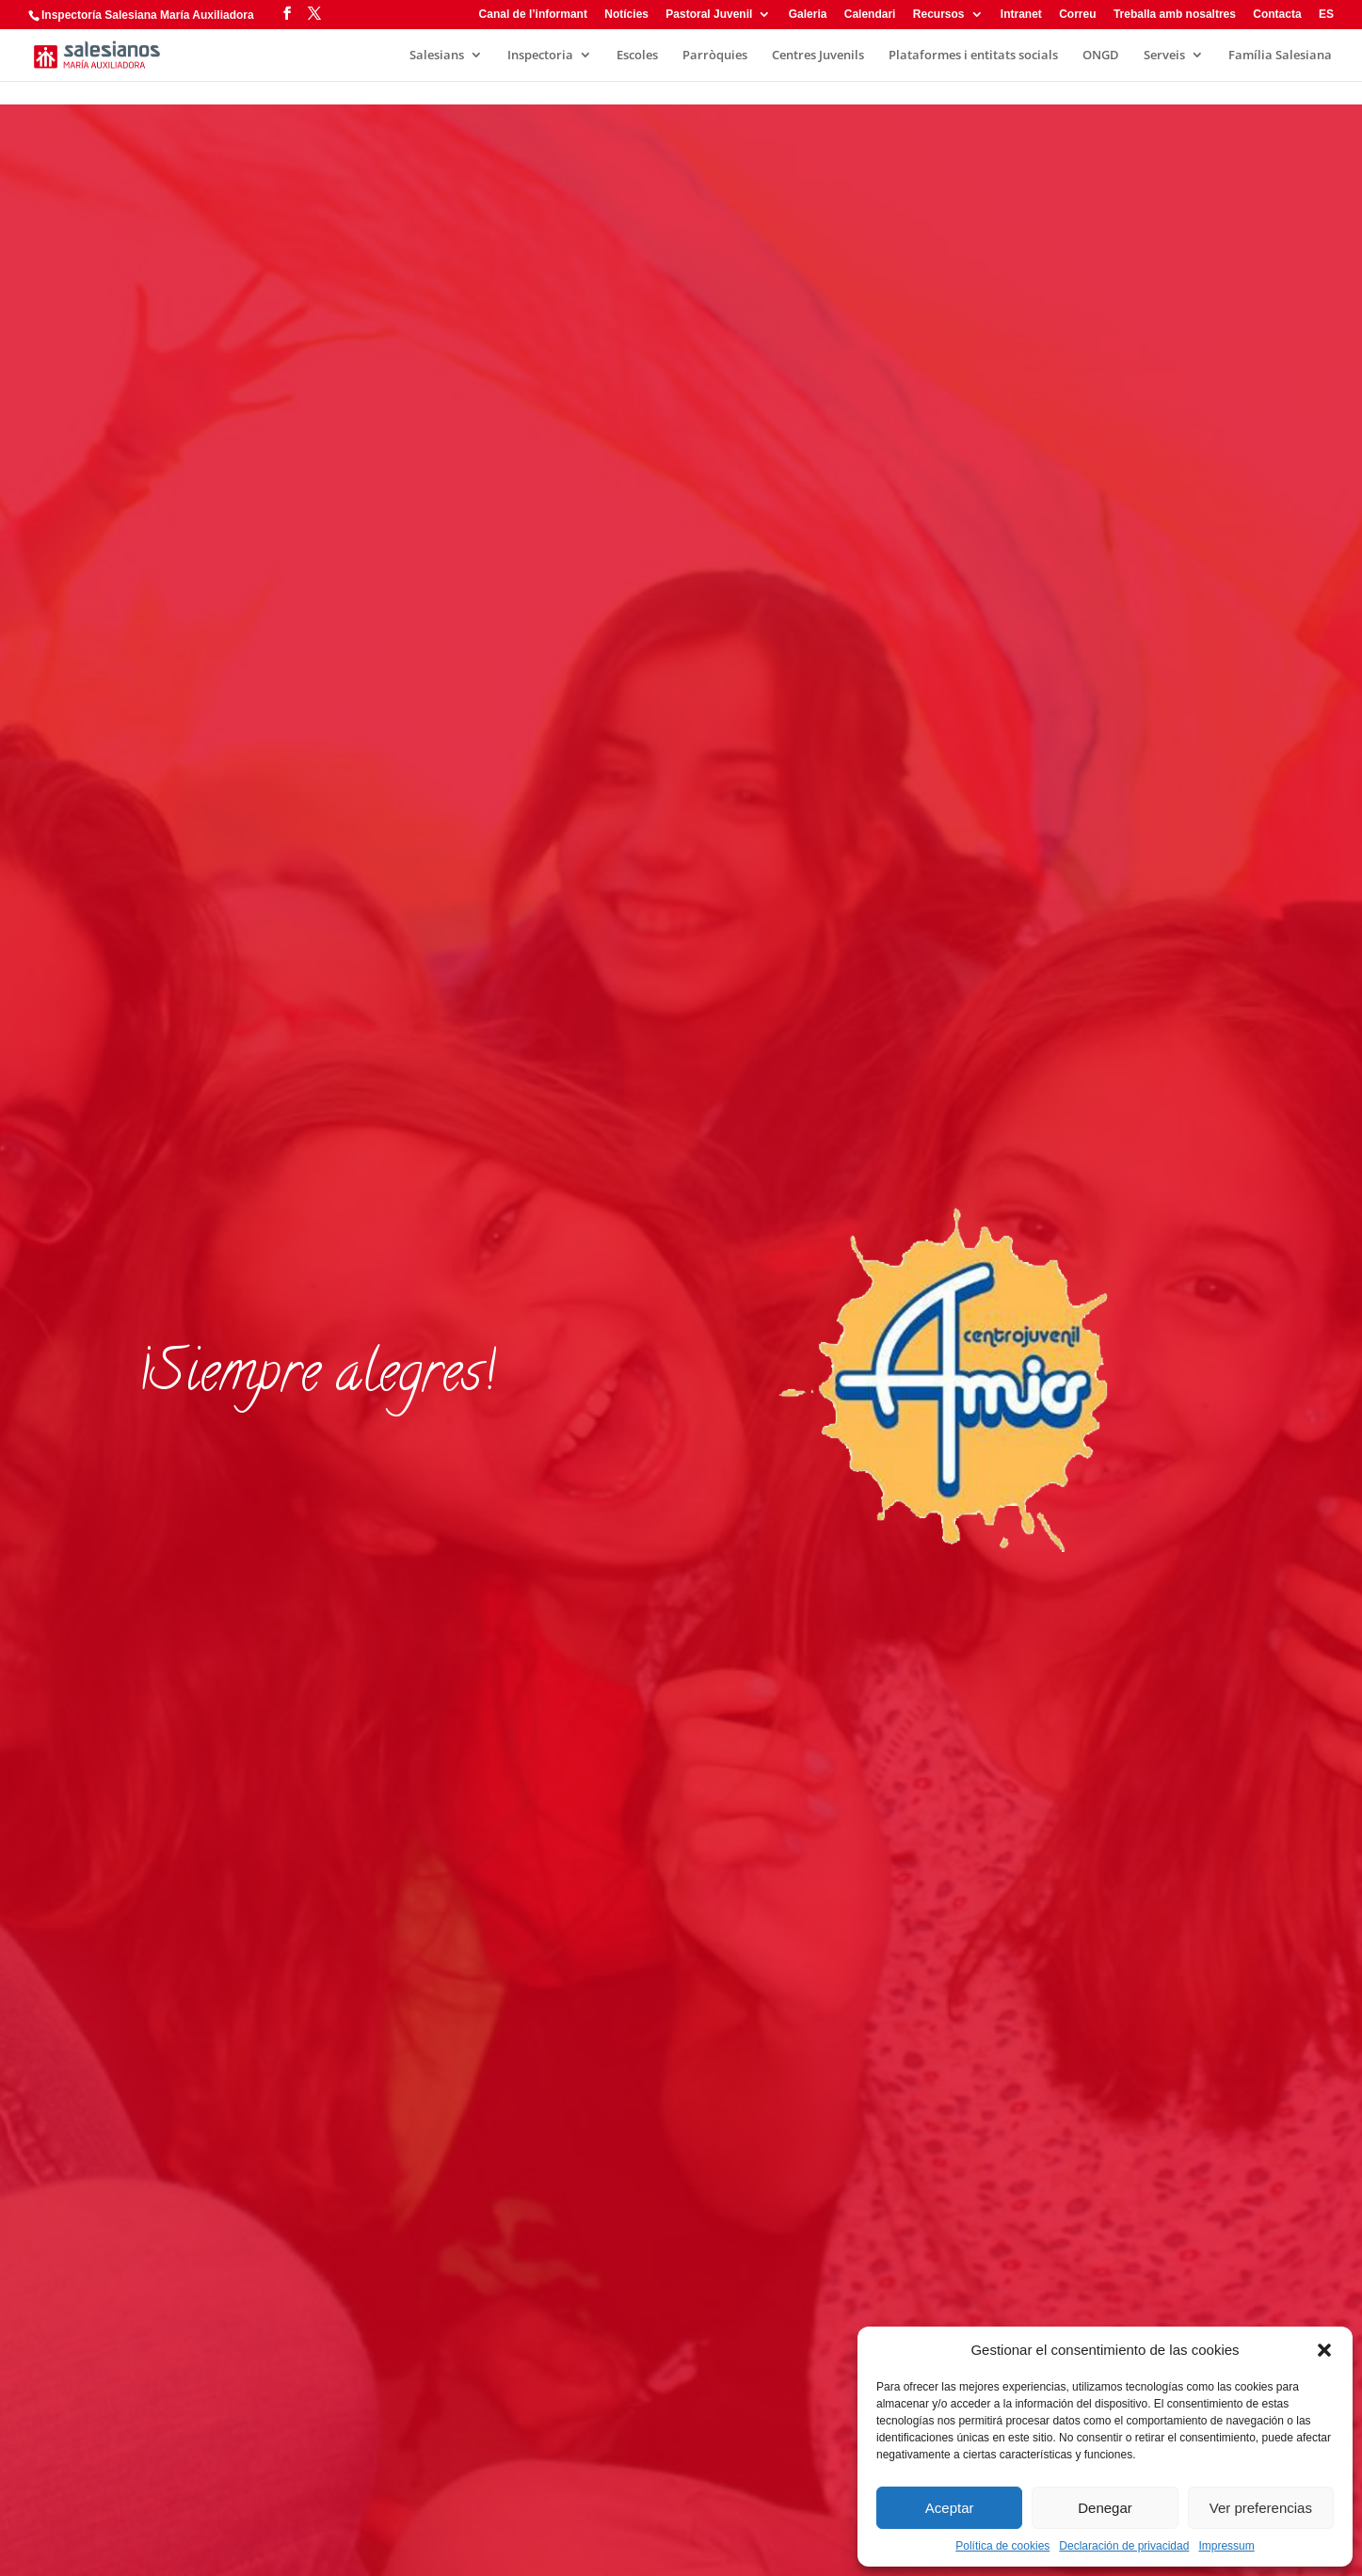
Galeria (808, 14)
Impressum (1226, 2545)
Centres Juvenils (818, 55)
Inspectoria (540, 55)
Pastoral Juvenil (708, 14)
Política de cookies (1002, 2545)
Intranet (1021, 14)
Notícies (626, 14)
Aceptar (949, 2508)
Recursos (939, 14)
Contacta (1277, 14)
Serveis (1164, 55)
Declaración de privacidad (1124, 2545)
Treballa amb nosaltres (1175, 14)
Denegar (1105, 2508)
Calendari (870, 14)
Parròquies (714, 55)
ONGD (1100, 55)
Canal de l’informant (533, 14)
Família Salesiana (1280, 55)
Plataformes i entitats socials (973, 55)
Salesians (436, 55)
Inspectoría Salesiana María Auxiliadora (147, 15)
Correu (1077, 14)
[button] (1324, 2350)
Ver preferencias (1261, 2508)
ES (1326, 14)
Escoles (637, 55)
